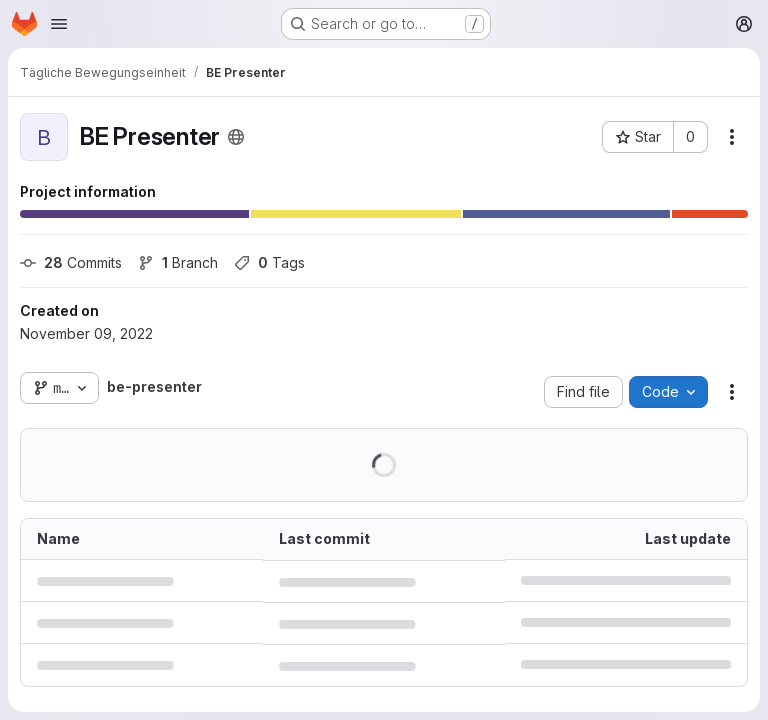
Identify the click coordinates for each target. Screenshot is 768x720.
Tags (269, 262)
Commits (71, 262)
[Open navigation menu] (59, 24)
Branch (178, 262)
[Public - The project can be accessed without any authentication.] (236, 137)
